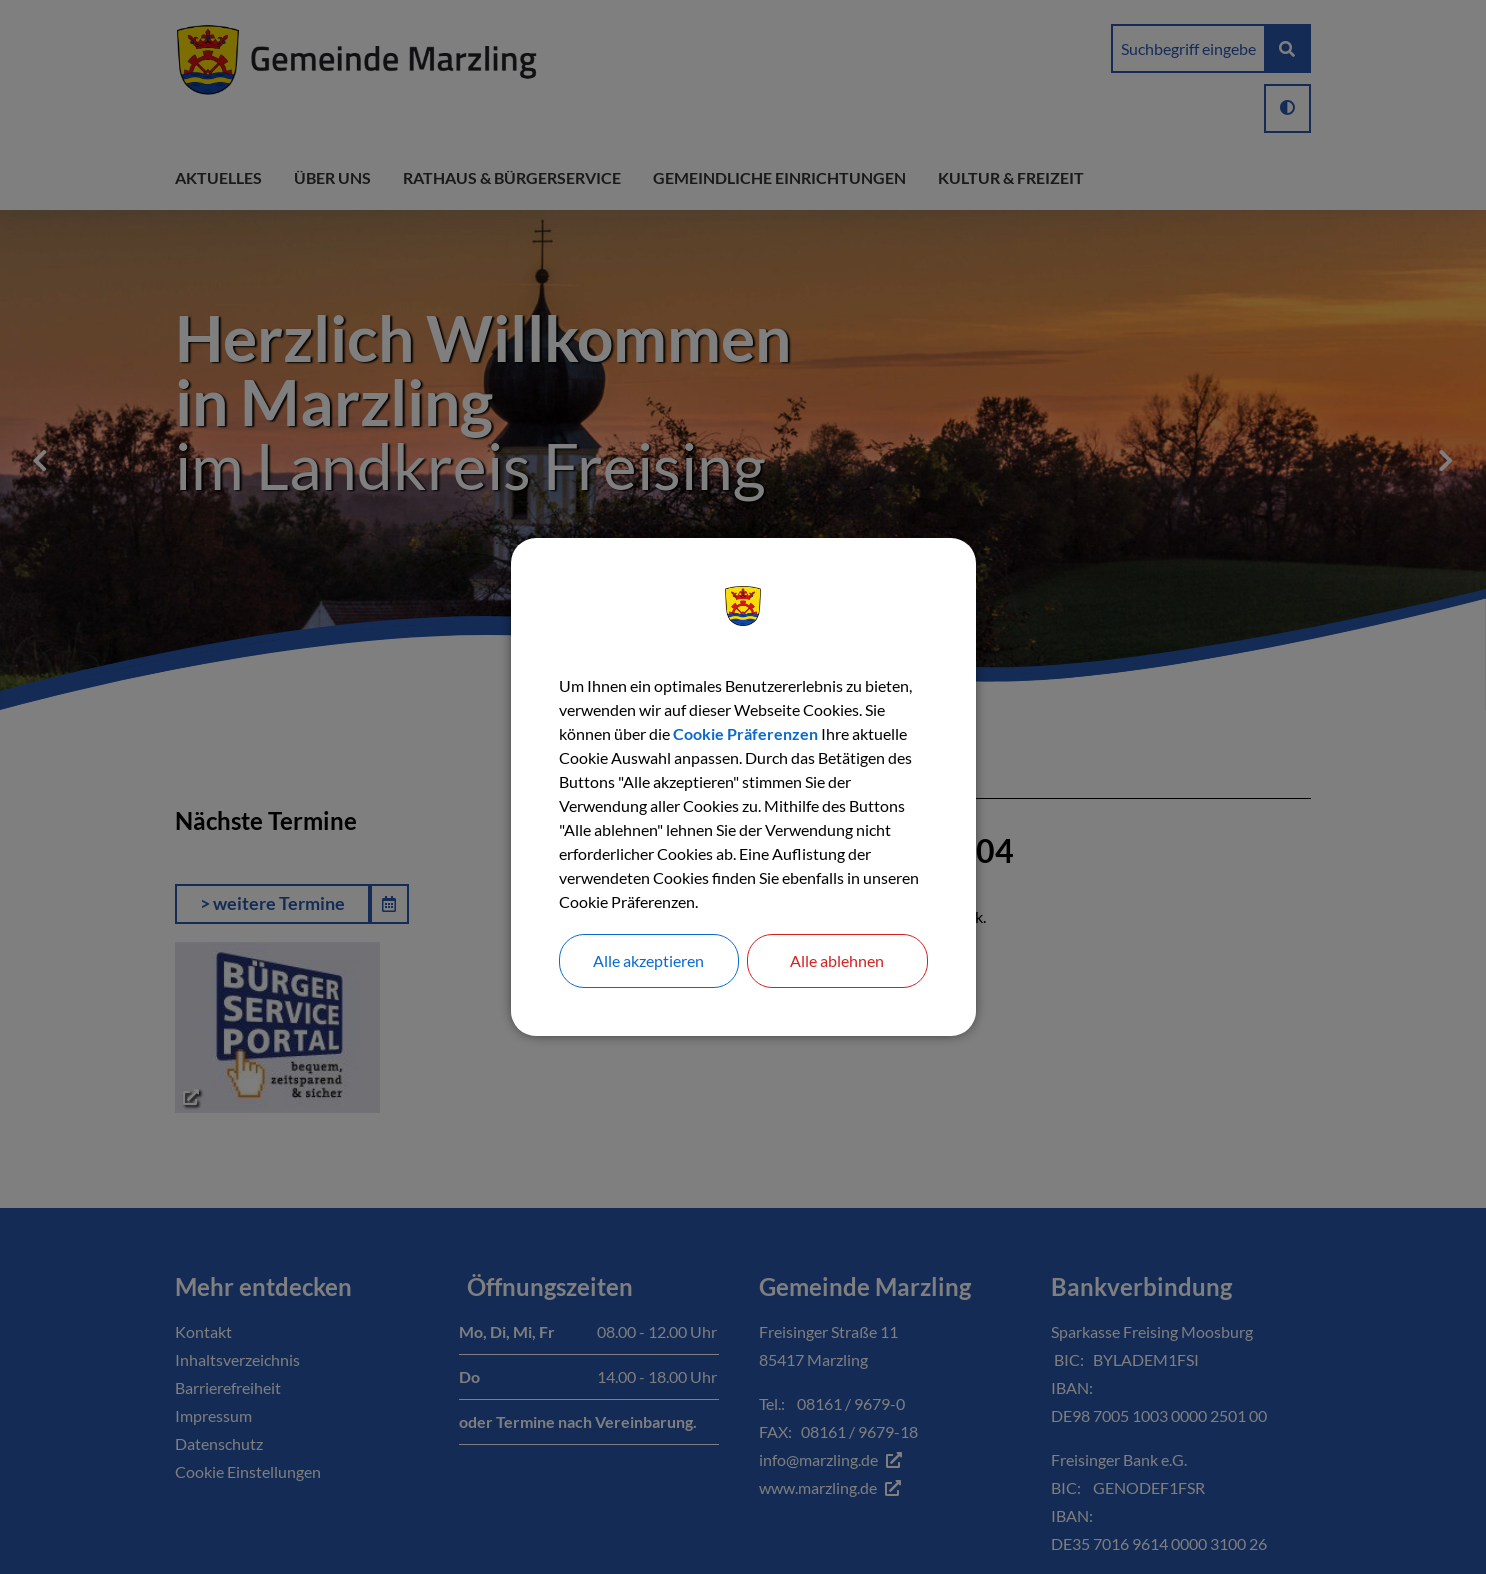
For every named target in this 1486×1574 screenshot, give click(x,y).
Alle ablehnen (837, 960)
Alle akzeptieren (648, 960)
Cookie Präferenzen (745, 733)
